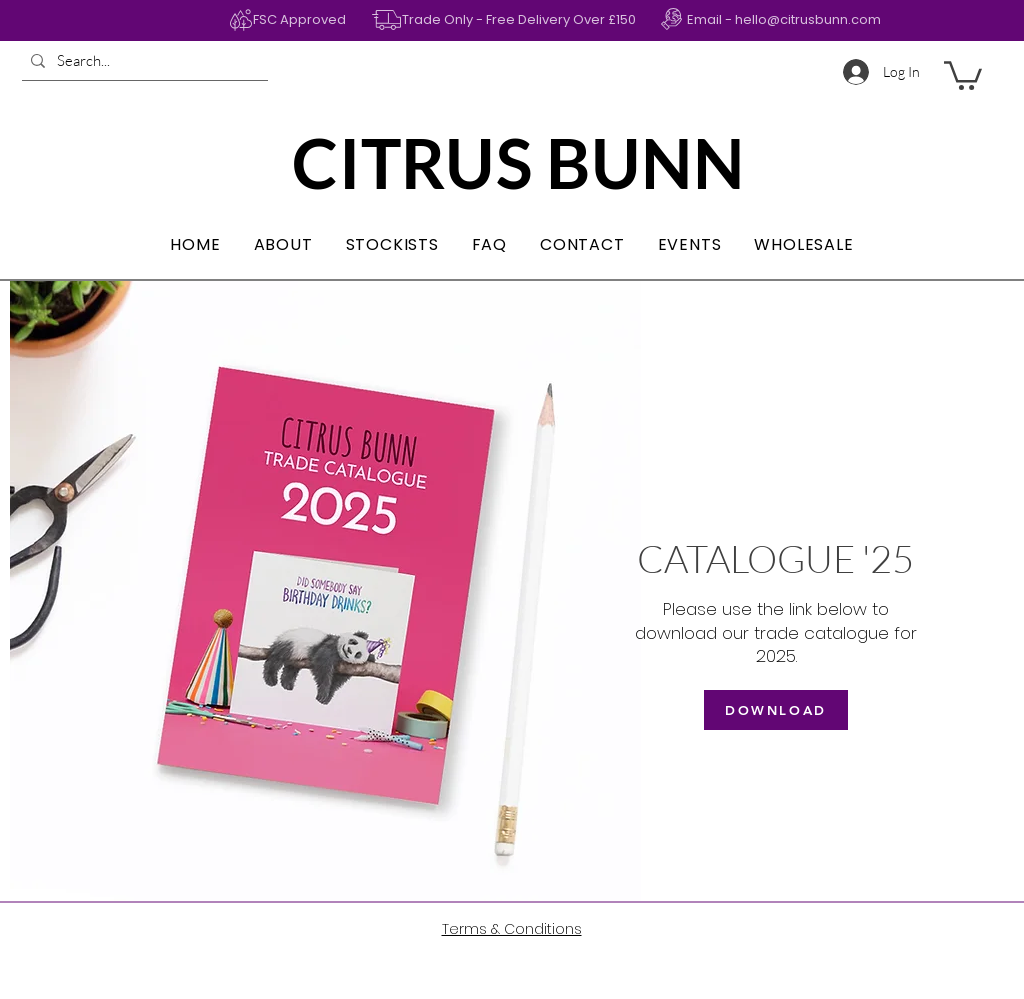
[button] (963, 74)
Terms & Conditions (512, 929)
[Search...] (141, 60)
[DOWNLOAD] (776, 710)
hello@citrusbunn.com (808, 19)
